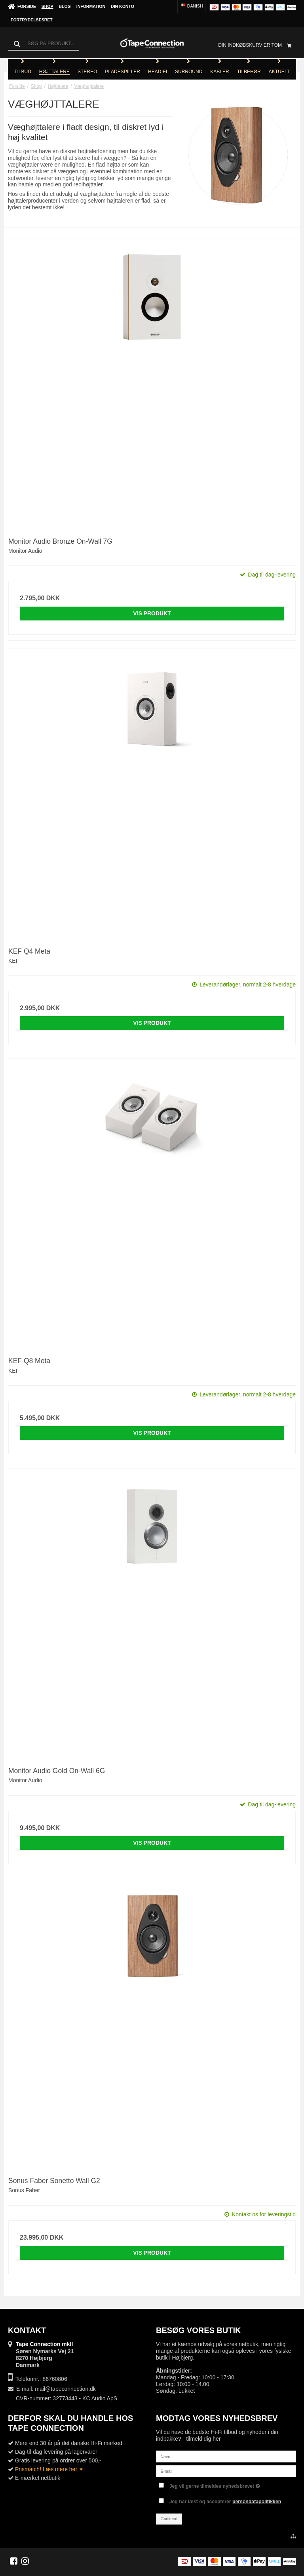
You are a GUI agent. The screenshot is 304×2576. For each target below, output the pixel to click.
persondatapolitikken (256, 2501)
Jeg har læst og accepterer (225, 2501)
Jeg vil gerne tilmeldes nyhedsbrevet (214, 2484)
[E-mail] (226, 2471)
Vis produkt (152, 613)
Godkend (169, 2518)
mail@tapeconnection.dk (65, 2389)
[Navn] (226, 2456)
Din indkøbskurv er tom (257, 45)
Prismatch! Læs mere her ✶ (49, 2469)
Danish (191, 6)
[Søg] (43, 43)
